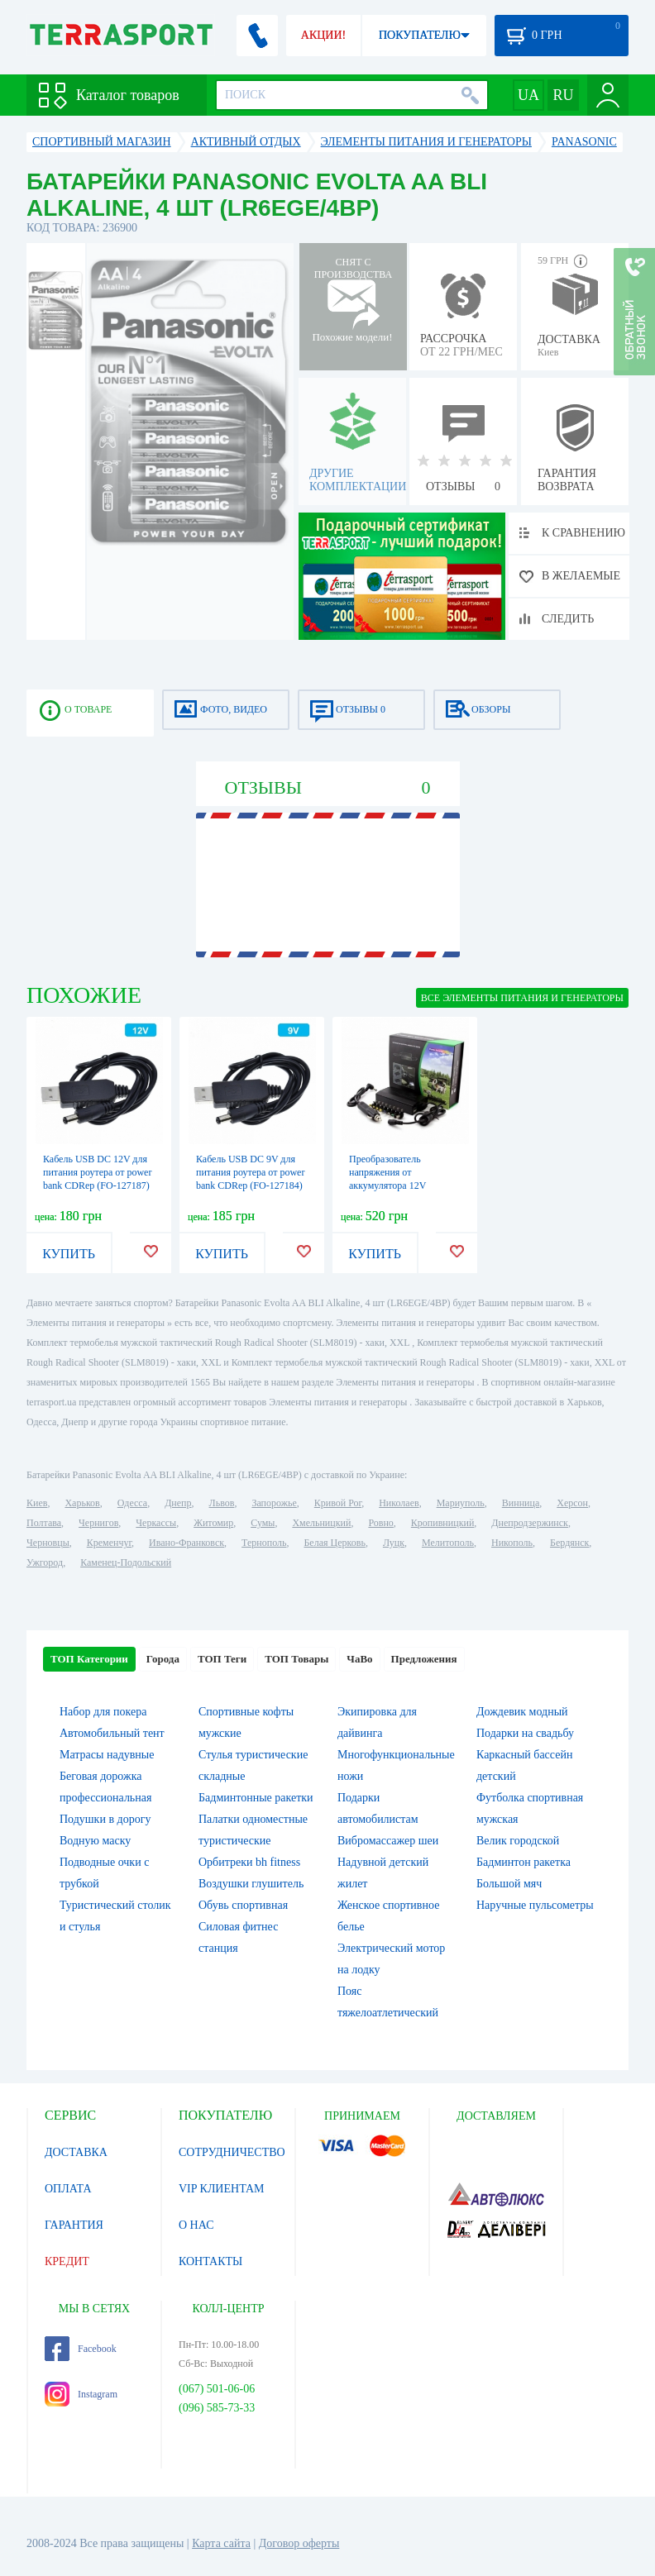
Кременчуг (109, 1542)
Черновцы (47, 1542)
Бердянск (569, 1542)
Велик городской (517, 1840)
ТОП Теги (222, 1659)
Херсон (572, 1503)
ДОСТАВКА (76, 2152)
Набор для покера (103, 1711)
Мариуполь (461, 1503)
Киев (36, 1503)
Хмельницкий (321, 1523)
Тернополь (263, 1542)
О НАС (196, 2225)
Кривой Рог (337, 1503)
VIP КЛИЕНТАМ (222, 2188)
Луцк (393, 1542)
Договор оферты (299, 2543)
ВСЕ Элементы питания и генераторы (522, 998)
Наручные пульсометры (535, 1905)
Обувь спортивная (243, 1905)
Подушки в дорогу (105, 1819)
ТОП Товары (296, 1659)
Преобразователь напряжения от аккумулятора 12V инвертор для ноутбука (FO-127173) (397, 1185)
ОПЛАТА (68, 2188)
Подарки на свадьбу (525, 1733)
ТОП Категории (89, 1659)
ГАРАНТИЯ (74, 2225)
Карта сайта (221, 2543)
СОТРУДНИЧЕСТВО (232, 2152)
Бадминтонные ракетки (255, 1797)
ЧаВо (359, 1659)
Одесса (132, 1503)
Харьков (82, 1503)
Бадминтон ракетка (523, 1862)
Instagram (81, 2394)
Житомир (213, 1523)
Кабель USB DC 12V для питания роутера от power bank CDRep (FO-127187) (97, 1172)
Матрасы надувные (107, 1754)
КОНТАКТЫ (210, 2261)
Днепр (178, 1503)
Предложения (424, 1659)
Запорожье (273, 1503)
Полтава (43, 1523)
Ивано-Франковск (186, 1542)
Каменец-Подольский (125, 1562)
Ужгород (44, 1562)
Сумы (263, 1523)
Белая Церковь (334, 1542)
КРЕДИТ (67, 2261)
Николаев (398, 1503)
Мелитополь (448, 1542)
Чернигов (98, 1523)
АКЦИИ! (323, 35)
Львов (222, 1503)
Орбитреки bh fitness (249, 1862)
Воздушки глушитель (251, 1883)
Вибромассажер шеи (387, 1840)
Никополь (512, 1542)
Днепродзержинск (529, 1523)
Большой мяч (509, 1883)
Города (162, 1659)
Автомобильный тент (112, 1733)
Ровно (380, 1523)
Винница (520, 1503)
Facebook (81, 2348)
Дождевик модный (522, 1711)
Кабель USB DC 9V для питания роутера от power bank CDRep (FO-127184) (250, 1172)
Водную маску (95, 1840)
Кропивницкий (442, 1523)
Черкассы (156, 1523)
